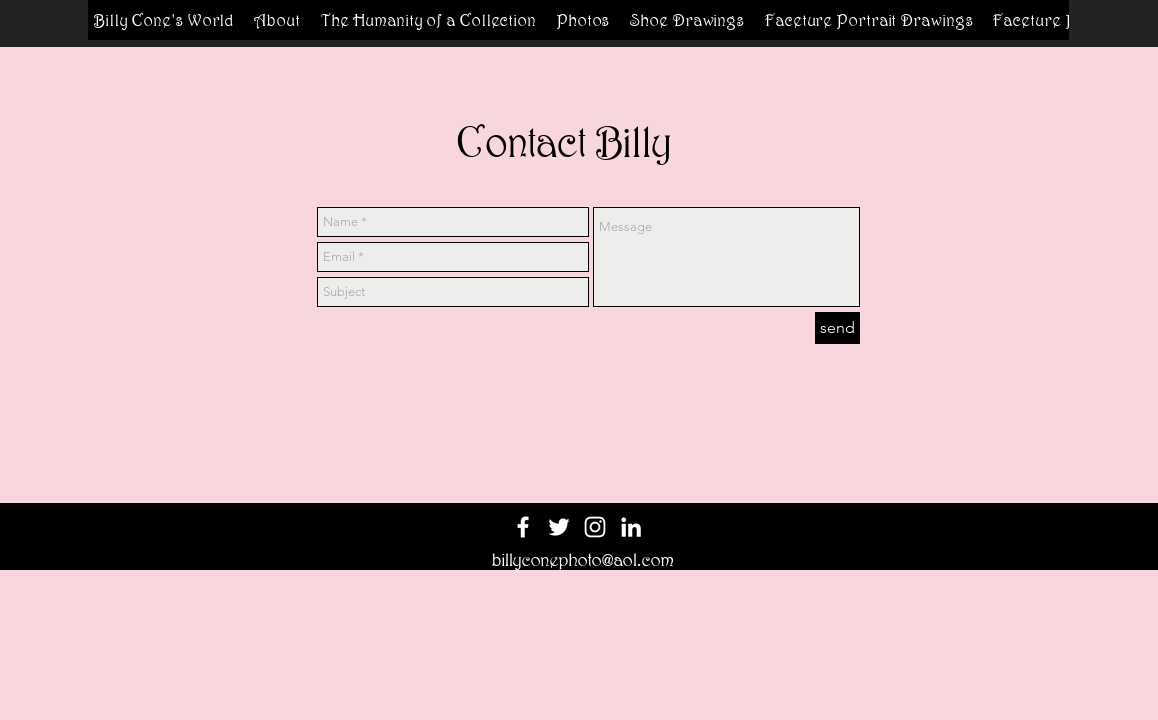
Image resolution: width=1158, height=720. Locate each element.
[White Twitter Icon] (559, 527)
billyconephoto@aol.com (583, 560)
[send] (837, 328)
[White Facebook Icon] (523, 527)
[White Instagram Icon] (595, 527)
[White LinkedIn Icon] (631, 527)
